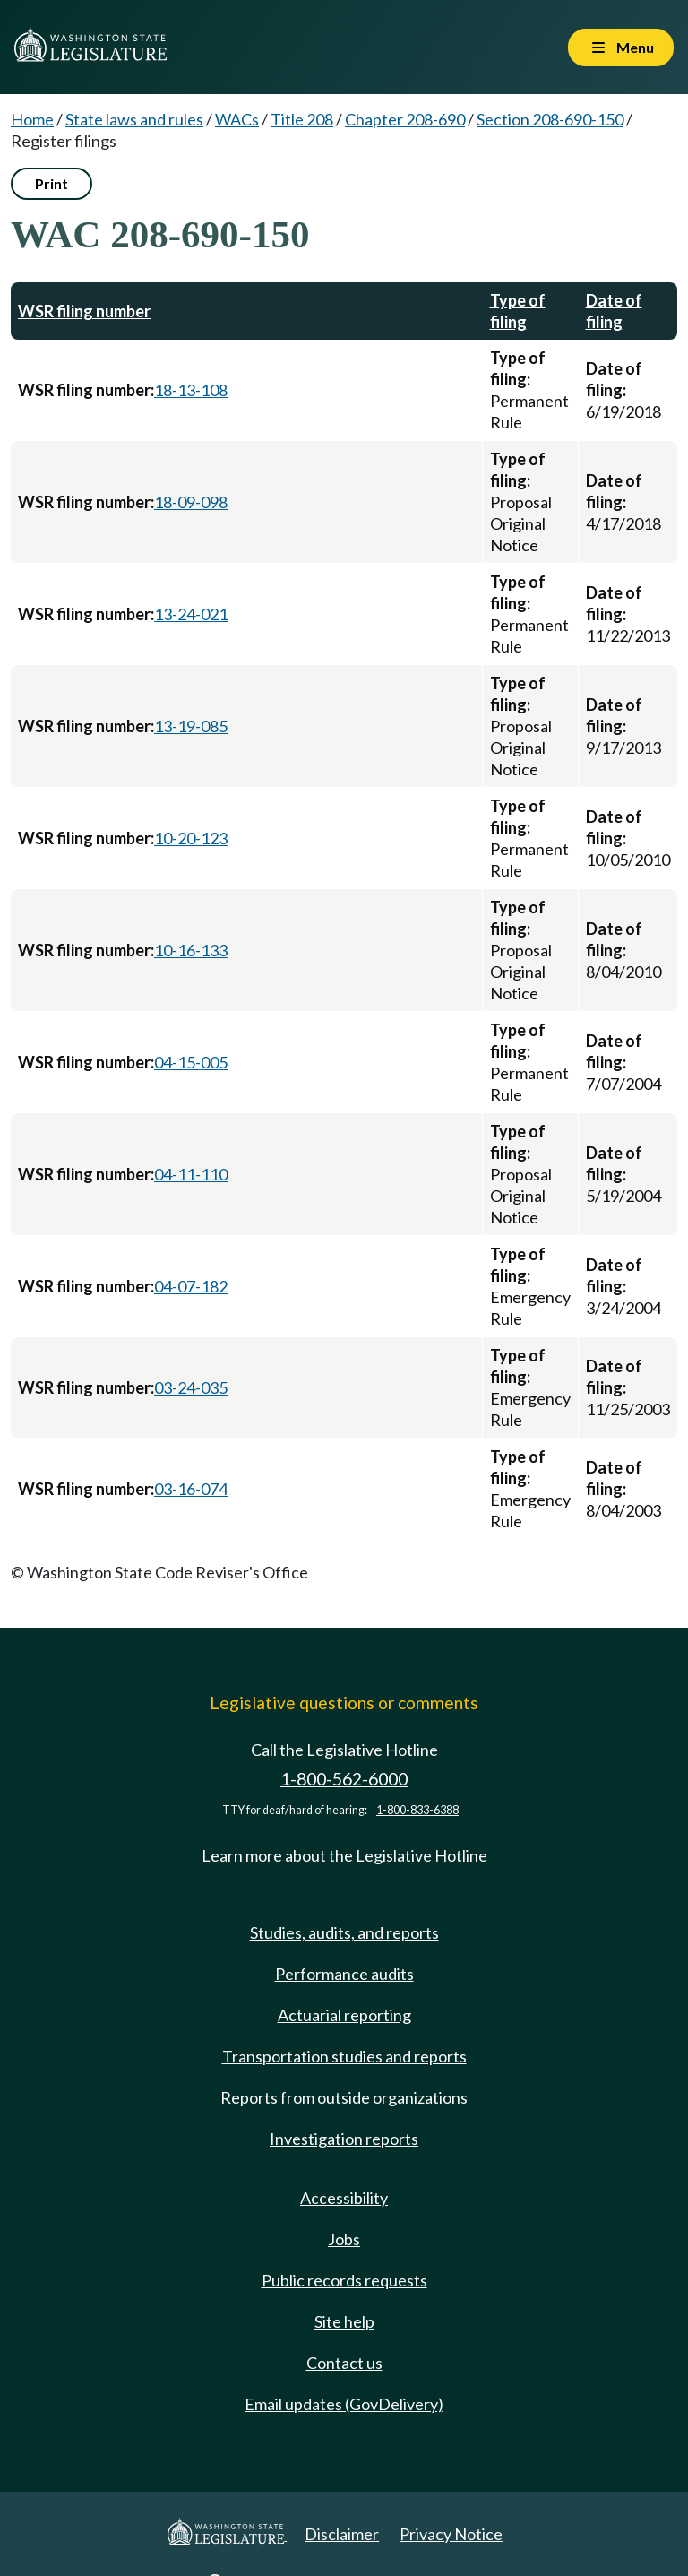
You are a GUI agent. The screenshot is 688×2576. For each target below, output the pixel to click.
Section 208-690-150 (550, 119)
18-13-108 (191, 390)
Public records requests (344, 2280)
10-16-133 (191, 950)
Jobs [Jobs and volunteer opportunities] (344, 2239)
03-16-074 (191, 1489)
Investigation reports (344, 2138)
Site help (344, 2321)
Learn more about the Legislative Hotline (344, 1855)
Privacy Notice (451, 2534)
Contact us (344, 2363)
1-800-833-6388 (417, 1810)
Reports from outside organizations (344, 2097)
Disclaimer (342, 2534)
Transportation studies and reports (344, 2056)
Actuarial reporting (344, 2015)
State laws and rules (134, 119)
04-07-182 (191, 1286)
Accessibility (344, 2198)
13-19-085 (191, 726)
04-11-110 (191, 1174)
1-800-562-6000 (344, 1778)
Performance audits (344, 1974)
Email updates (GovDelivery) (344, 2404)
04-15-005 (191, 1062)
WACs (237, 119)
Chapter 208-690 (405, 119)
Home (32, 119)
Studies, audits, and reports (344, 1932)
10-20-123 (191, 838)
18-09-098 (191, 502)
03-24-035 (191, 1387)
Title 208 (302, 119)
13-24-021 (191, 614)
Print (51, 183)
